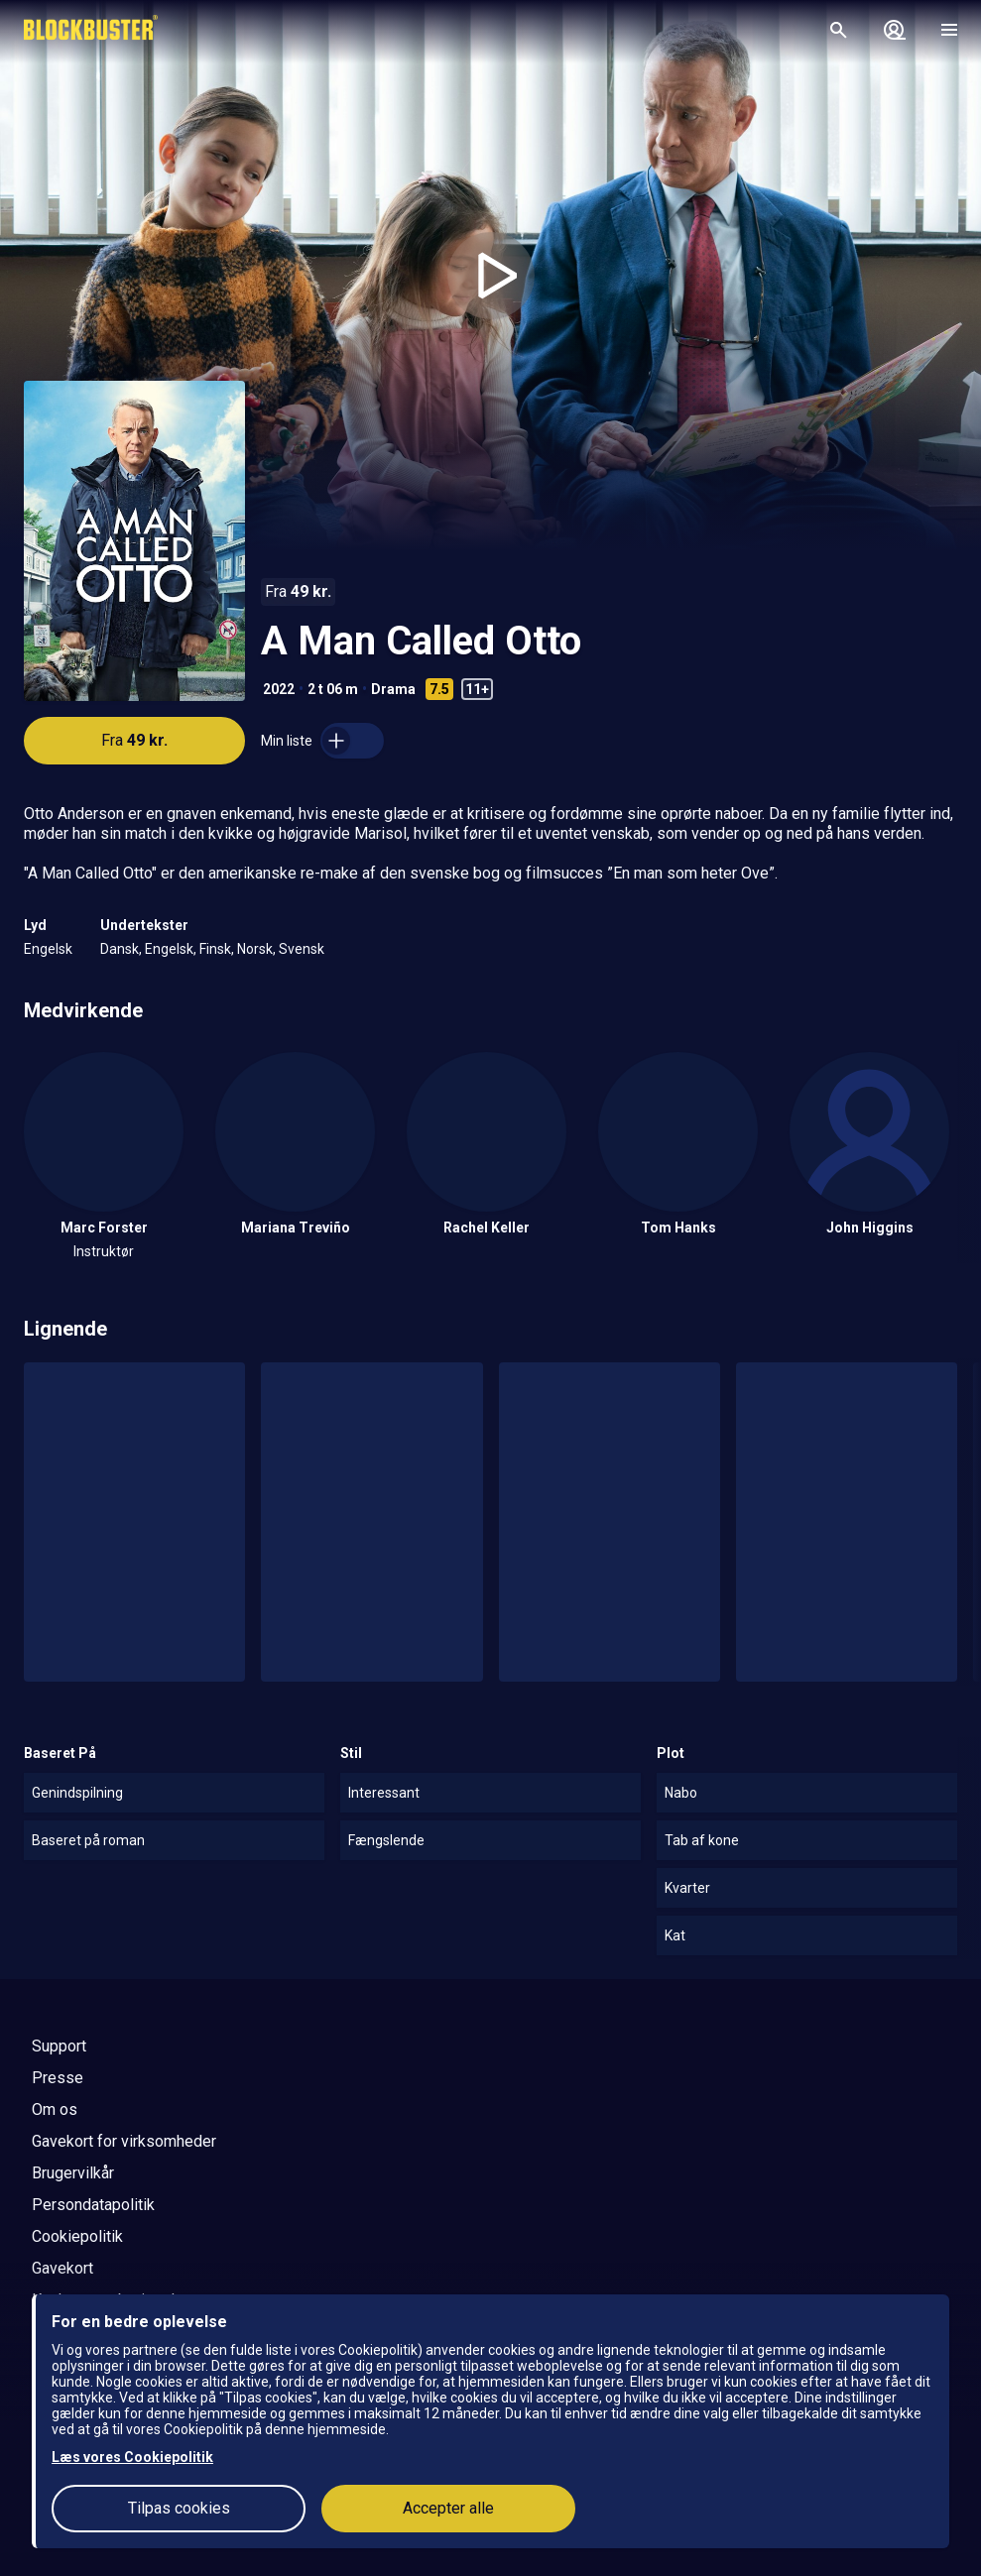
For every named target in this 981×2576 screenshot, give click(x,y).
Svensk (301, 949)
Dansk (119, 949)
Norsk (255, 949)
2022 (279, 689)
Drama (393, 689)
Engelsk (48, 949)
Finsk (215, 949)
